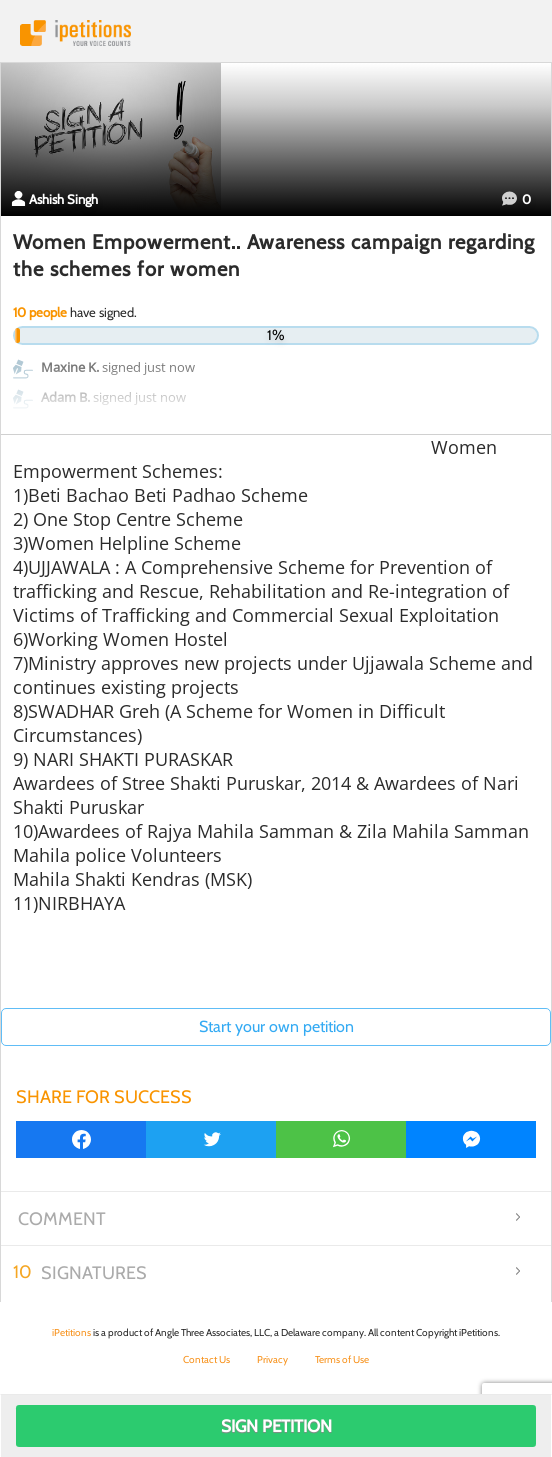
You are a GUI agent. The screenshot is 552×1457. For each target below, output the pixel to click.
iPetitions (276, 33)
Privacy (272, 1359)
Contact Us (206, 1359)
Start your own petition (276, 1026)
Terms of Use (342, 1359)
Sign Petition (276, 1426)
